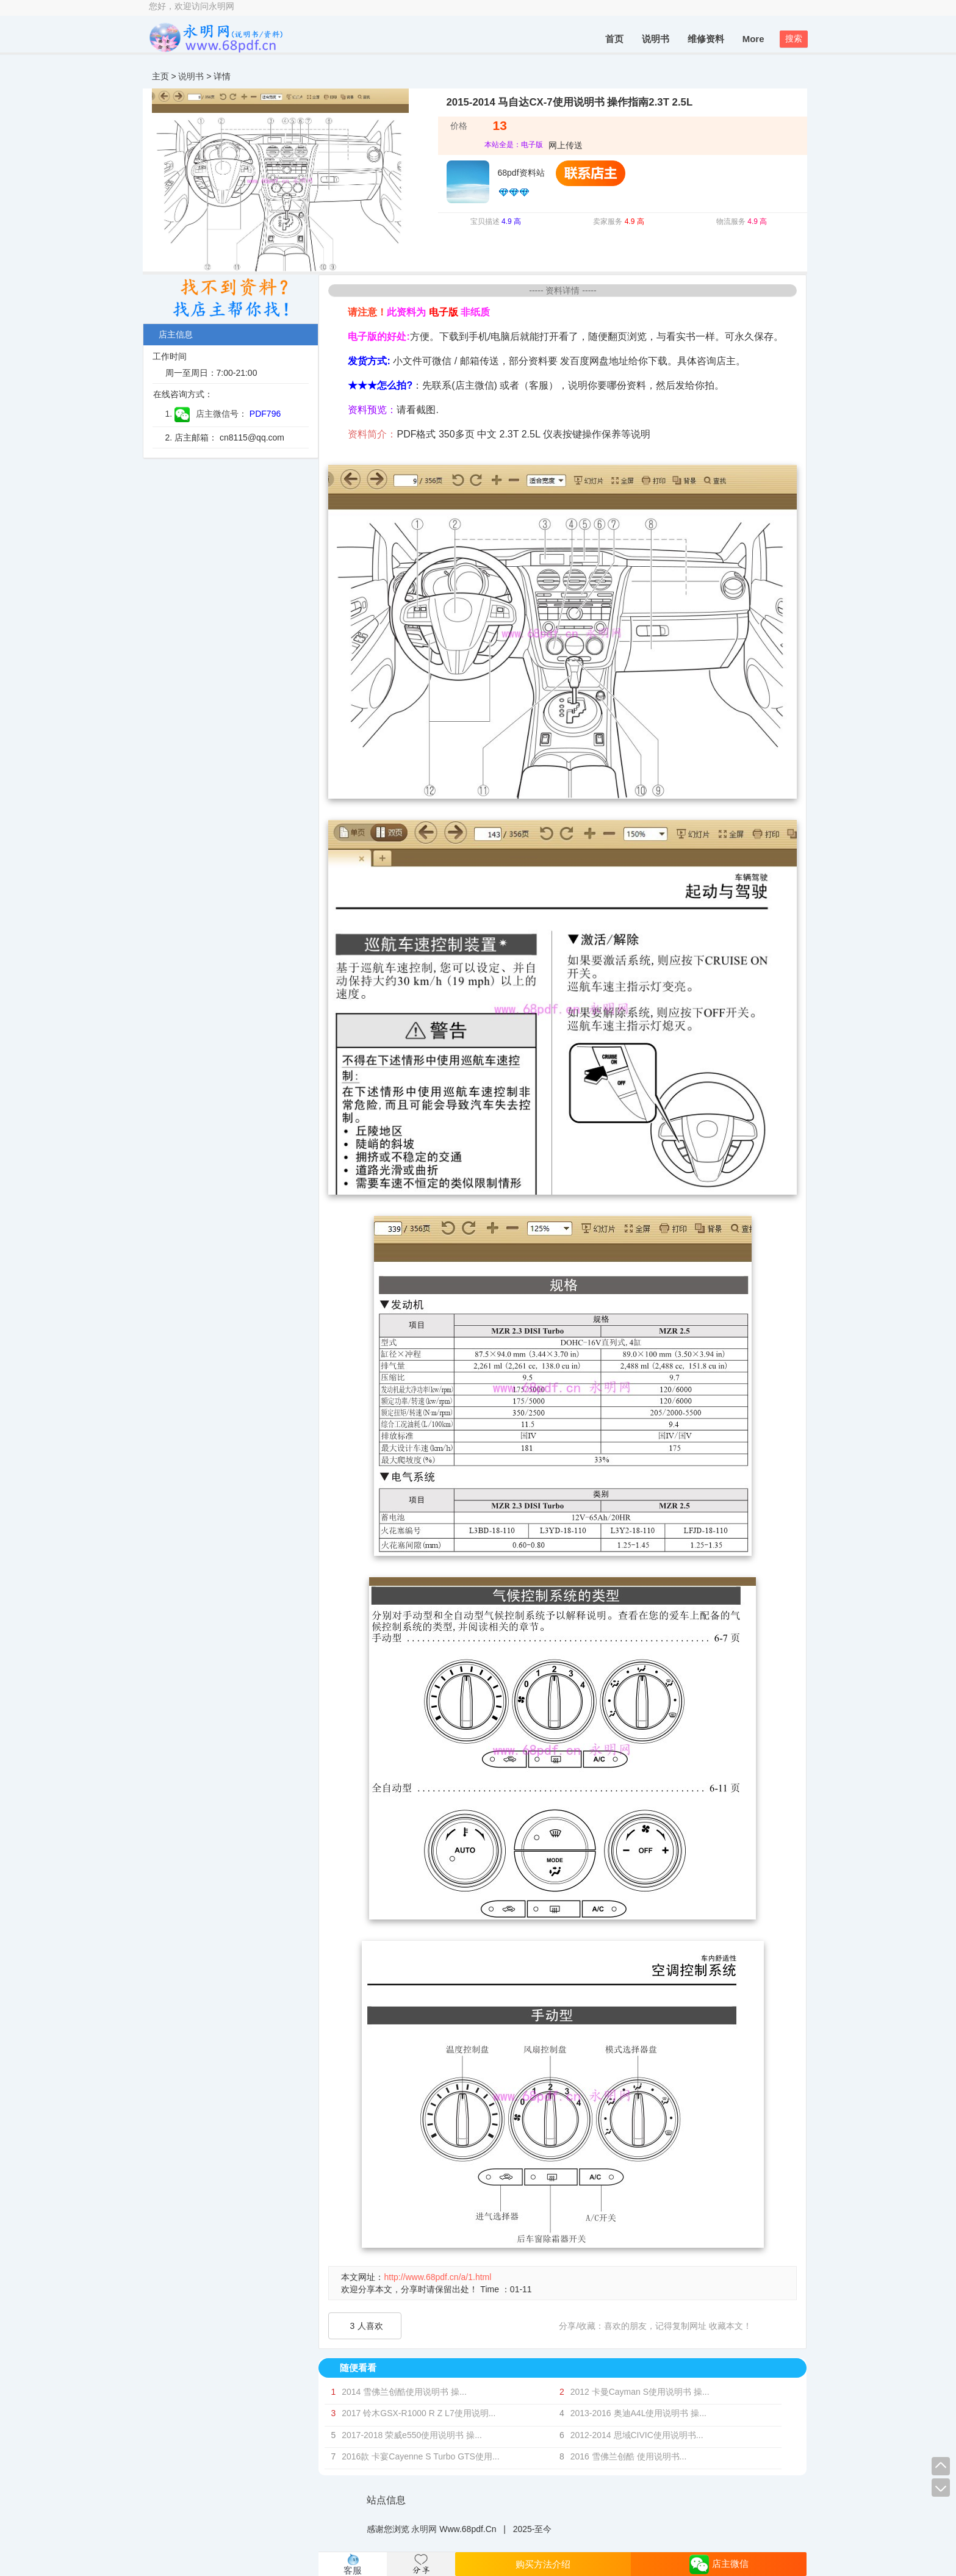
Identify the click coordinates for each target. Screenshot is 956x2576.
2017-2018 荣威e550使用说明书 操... (412, 2435)
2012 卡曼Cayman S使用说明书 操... (640, 2392)
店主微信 (719, 2564)
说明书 (655, 39)
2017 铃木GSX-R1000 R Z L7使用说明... (418, 2413)
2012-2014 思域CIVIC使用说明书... (636, 2435)
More (753, 39)
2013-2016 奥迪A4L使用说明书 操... (638, 2413)
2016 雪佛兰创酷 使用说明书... (628, 2456)
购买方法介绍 (543, 2564)
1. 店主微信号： (206, 414)
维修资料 (706, 39)
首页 (614, 39)
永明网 (424, 2529)
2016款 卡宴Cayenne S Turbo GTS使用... (420, 2456)
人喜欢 (367, 2326)
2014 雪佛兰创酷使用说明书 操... (404, 2392)
